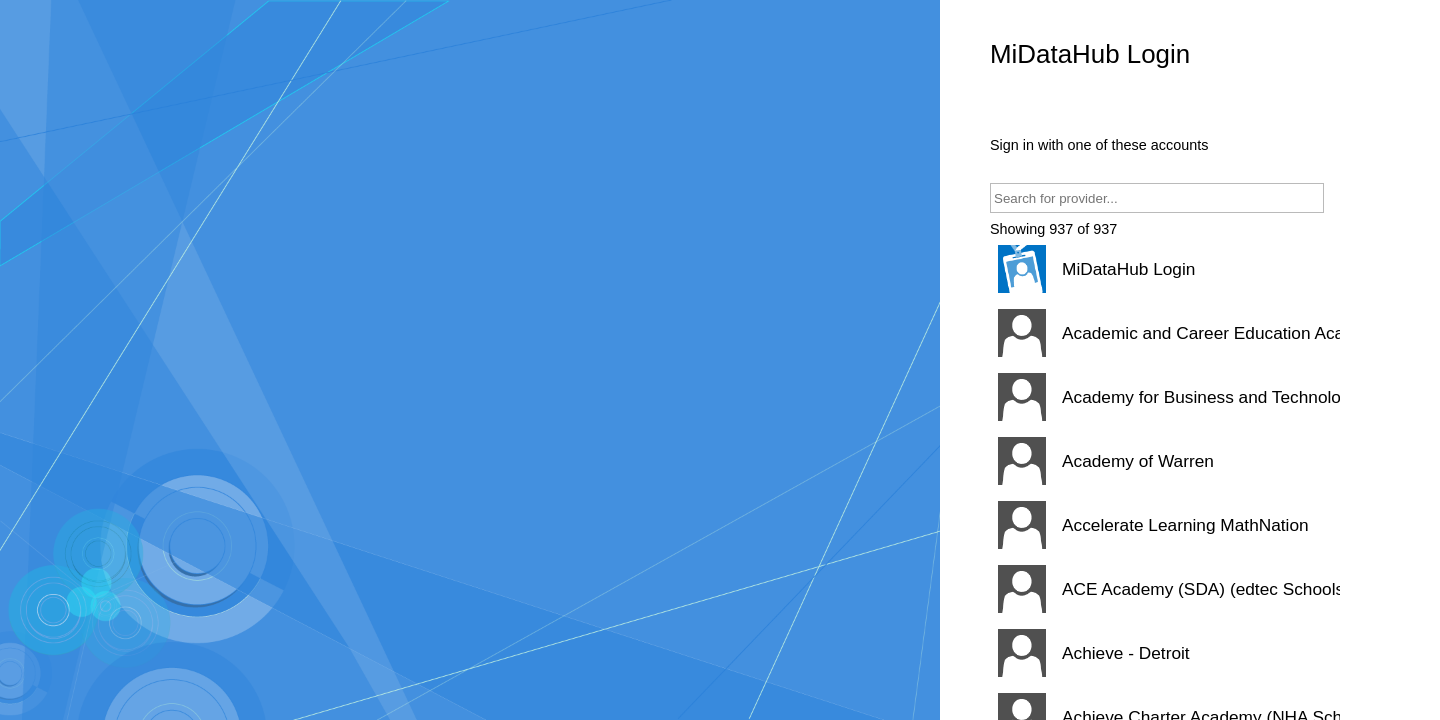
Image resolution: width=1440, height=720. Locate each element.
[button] (1165, 269)
